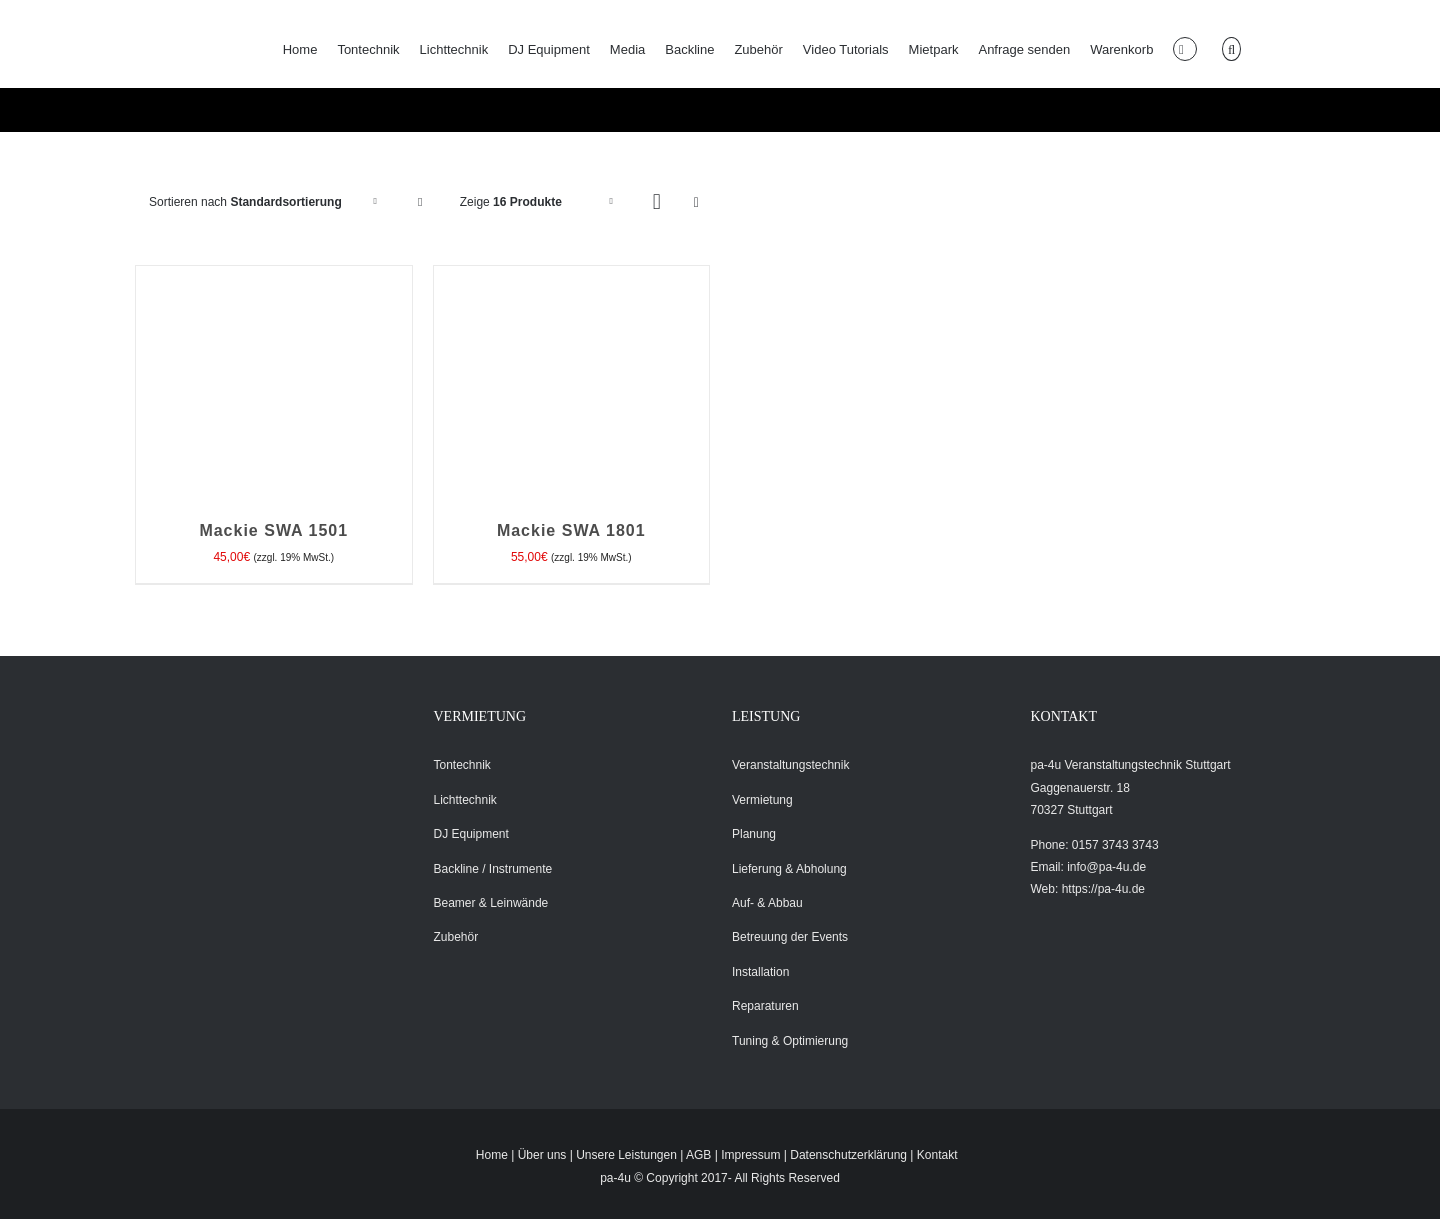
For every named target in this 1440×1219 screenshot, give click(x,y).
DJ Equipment (471, 834)
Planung (754, 834)
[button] (1231, 49)
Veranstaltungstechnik (790, 765)
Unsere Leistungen (626, 1155)
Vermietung (762, 800)
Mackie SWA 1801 (571, 530)
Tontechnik (462, 765)
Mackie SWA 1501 (273, 530)
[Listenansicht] (696, 202)
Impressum (750, 1155)
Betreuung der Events (790, 937)
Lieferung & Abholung (789, 869)
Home (492, 1155)
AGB (698, 1155)
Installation (760, 972)
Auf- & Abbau (767, 903)
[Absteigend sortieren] (420, 202)
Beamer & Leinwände (491, 903)
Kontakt (937, 1155)
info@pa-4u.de (1106, 867)
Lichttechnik (465, 800)
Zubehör (456, 937)
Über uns (542, 1155)
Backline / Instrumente (493, 869)
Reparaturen (765, 1006)
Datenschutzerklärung (848, 1155)
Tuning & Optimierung (790, 1041)
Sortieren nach (245, 202)
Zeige (511, 202)
